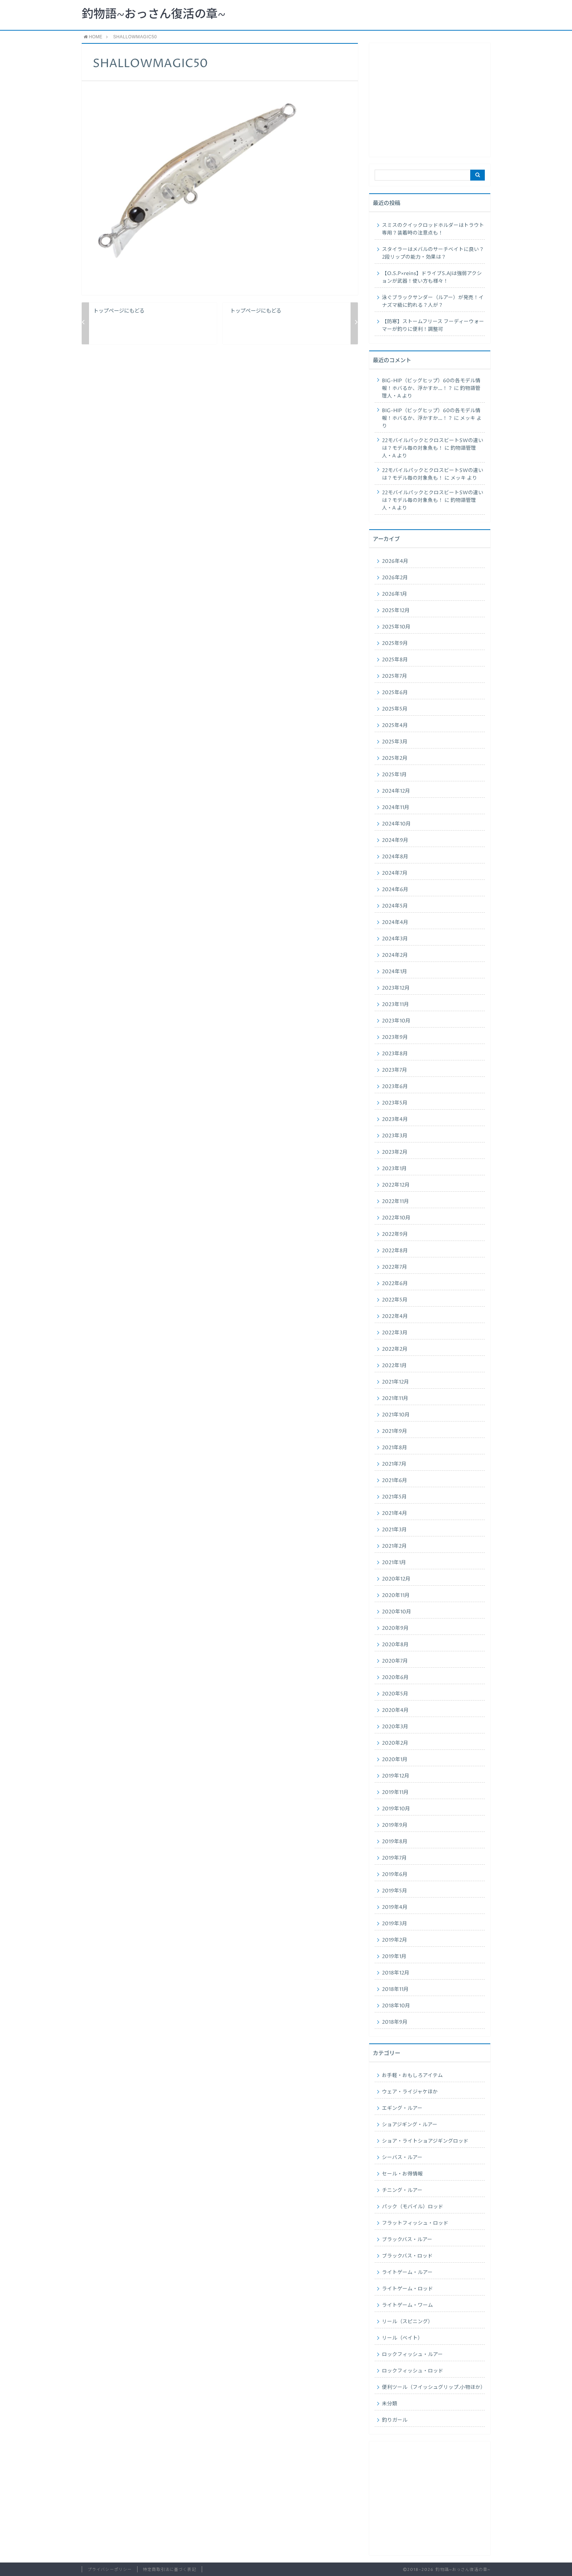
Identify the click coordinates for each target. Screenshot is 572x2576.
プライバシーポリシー (110, 2569)
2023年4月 (395, 1119)
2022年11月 (395, 1201)
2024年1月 (394, 971)
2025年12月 (396, 610)
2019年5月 (394, 1891)
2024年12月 (396, 791)
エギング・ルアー (402, 2108)
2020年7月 (395, 1661)
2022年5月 (394, 1300)
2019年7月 (394, 1858)
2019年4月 (394, 1907)
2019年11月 (395, 1792)
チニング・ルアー (402, 2190)
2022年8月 (395, 1251)
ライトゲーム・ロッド (407, 2289)
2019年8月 (394, 1841)
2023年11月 (395, 1004)
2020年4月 (395, 1710)
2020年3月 (395, 1727)
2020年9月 (395, 1628)
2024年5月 (395, 906)
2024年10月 (396, 824)
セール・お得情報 (402, 2174)
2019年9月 (394, 1825)
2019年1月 (394, 1956)
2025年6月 (395, 692)
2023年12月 (396, 988)
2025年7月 (394, 676)
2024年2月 (395, 955)
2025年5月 (394, 709)
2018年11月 (395, 1989)
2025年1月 (394, 774)
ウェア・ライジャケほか (410, 2092)
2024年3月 (395, 939)
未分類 (389, 2404)
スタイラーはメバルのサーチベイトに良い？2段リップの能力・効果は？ (433, 253)
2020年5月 (395, 1694)
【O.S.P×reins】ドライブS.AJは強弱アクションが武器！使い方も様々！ (432, 277)
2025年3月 (394, 742)
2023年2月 (394, 1152)
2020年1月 (394, 1759)
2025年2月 (394, 758)
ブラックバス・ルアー (407, 2239)
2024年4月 (395, 922)
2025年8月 (395, 660)
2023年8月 (395, 1054)
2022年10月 (396, 1218)
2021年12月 (395, 1382)
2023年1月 (394, 1168)
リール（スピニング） (407, 2321)
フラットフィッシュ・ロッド (415, 2223)
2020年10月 (396, 1612)
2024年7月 (394, 873)
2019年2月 (394, 1940)
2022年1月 (394, 1365)
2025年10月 (396, 627)
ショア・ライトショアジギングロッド (425, 2141)
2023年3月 (394, 1136)
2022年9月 (395, 1234)
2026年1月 (394, 594)
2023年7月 (394, 1070)
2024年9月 (395, 840)
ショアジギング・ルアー (409, 2124)
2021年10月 (396, 1415)
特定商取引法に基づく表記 (169, 2569)
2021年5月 (394, 1497)
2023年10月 (396, 1021)
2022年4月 (395, 1316)
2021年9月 (394, 1431)
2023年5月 (394, 1103)
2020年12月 (396, 1579)
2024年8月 (395, 857)
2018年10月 (396, 2006)
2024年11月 (395, 807)
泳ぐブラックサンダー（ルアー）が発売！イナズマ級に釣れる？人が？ (433, 301)
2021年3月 (394, 1530)
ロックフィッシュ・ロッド (412, 2371)
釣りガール (394, 2420)
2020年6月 (395, 1677)
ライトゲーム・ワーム (407, 2305)
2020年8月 (395, 1644)
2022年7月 (394, 1267)
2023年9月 (395, 1037)
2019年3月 (394, 1924)
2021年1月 (394, 1562)
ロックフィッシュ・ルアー (412, 2354)
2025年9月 (395, 643)
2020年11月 (396, 1595)
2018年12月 (395, 1973)
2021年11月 (395, 1398)
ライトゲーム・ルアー (407, 2272)
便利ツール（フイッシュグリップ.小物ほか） (433, 2387)
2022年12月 (396, 1185)
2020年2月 (395, 1743)
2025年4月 (395, 725)
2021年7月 (394, 1464)
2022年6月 (395, 1283)
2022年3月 (394, 1333)
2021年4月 (394, 1513)
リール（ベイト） (402, 2338)
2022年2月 (394, 1349)
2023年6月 (395, 1086)
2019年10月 (396, 1809)
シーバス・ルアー (402, 2157)
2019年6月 (394, 1874)
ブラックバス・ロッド (407, 2256)
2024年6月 (395, 889)
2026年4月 (395, 561)
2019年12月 (395, 1776)
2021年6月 (394, 1480)
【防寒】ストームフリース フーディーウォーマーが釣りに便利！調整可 (433, 325)
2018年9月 (394, 2022)
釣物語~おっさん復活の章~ (153, 15)
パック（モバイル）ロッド (412, 2207)
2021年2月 (394, 1546)
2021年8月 (394, 1447)
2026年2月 (395, 578)
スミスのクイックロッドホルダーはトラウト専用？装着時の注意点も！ (433, 229)
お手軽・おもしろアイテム (412, 2075)
